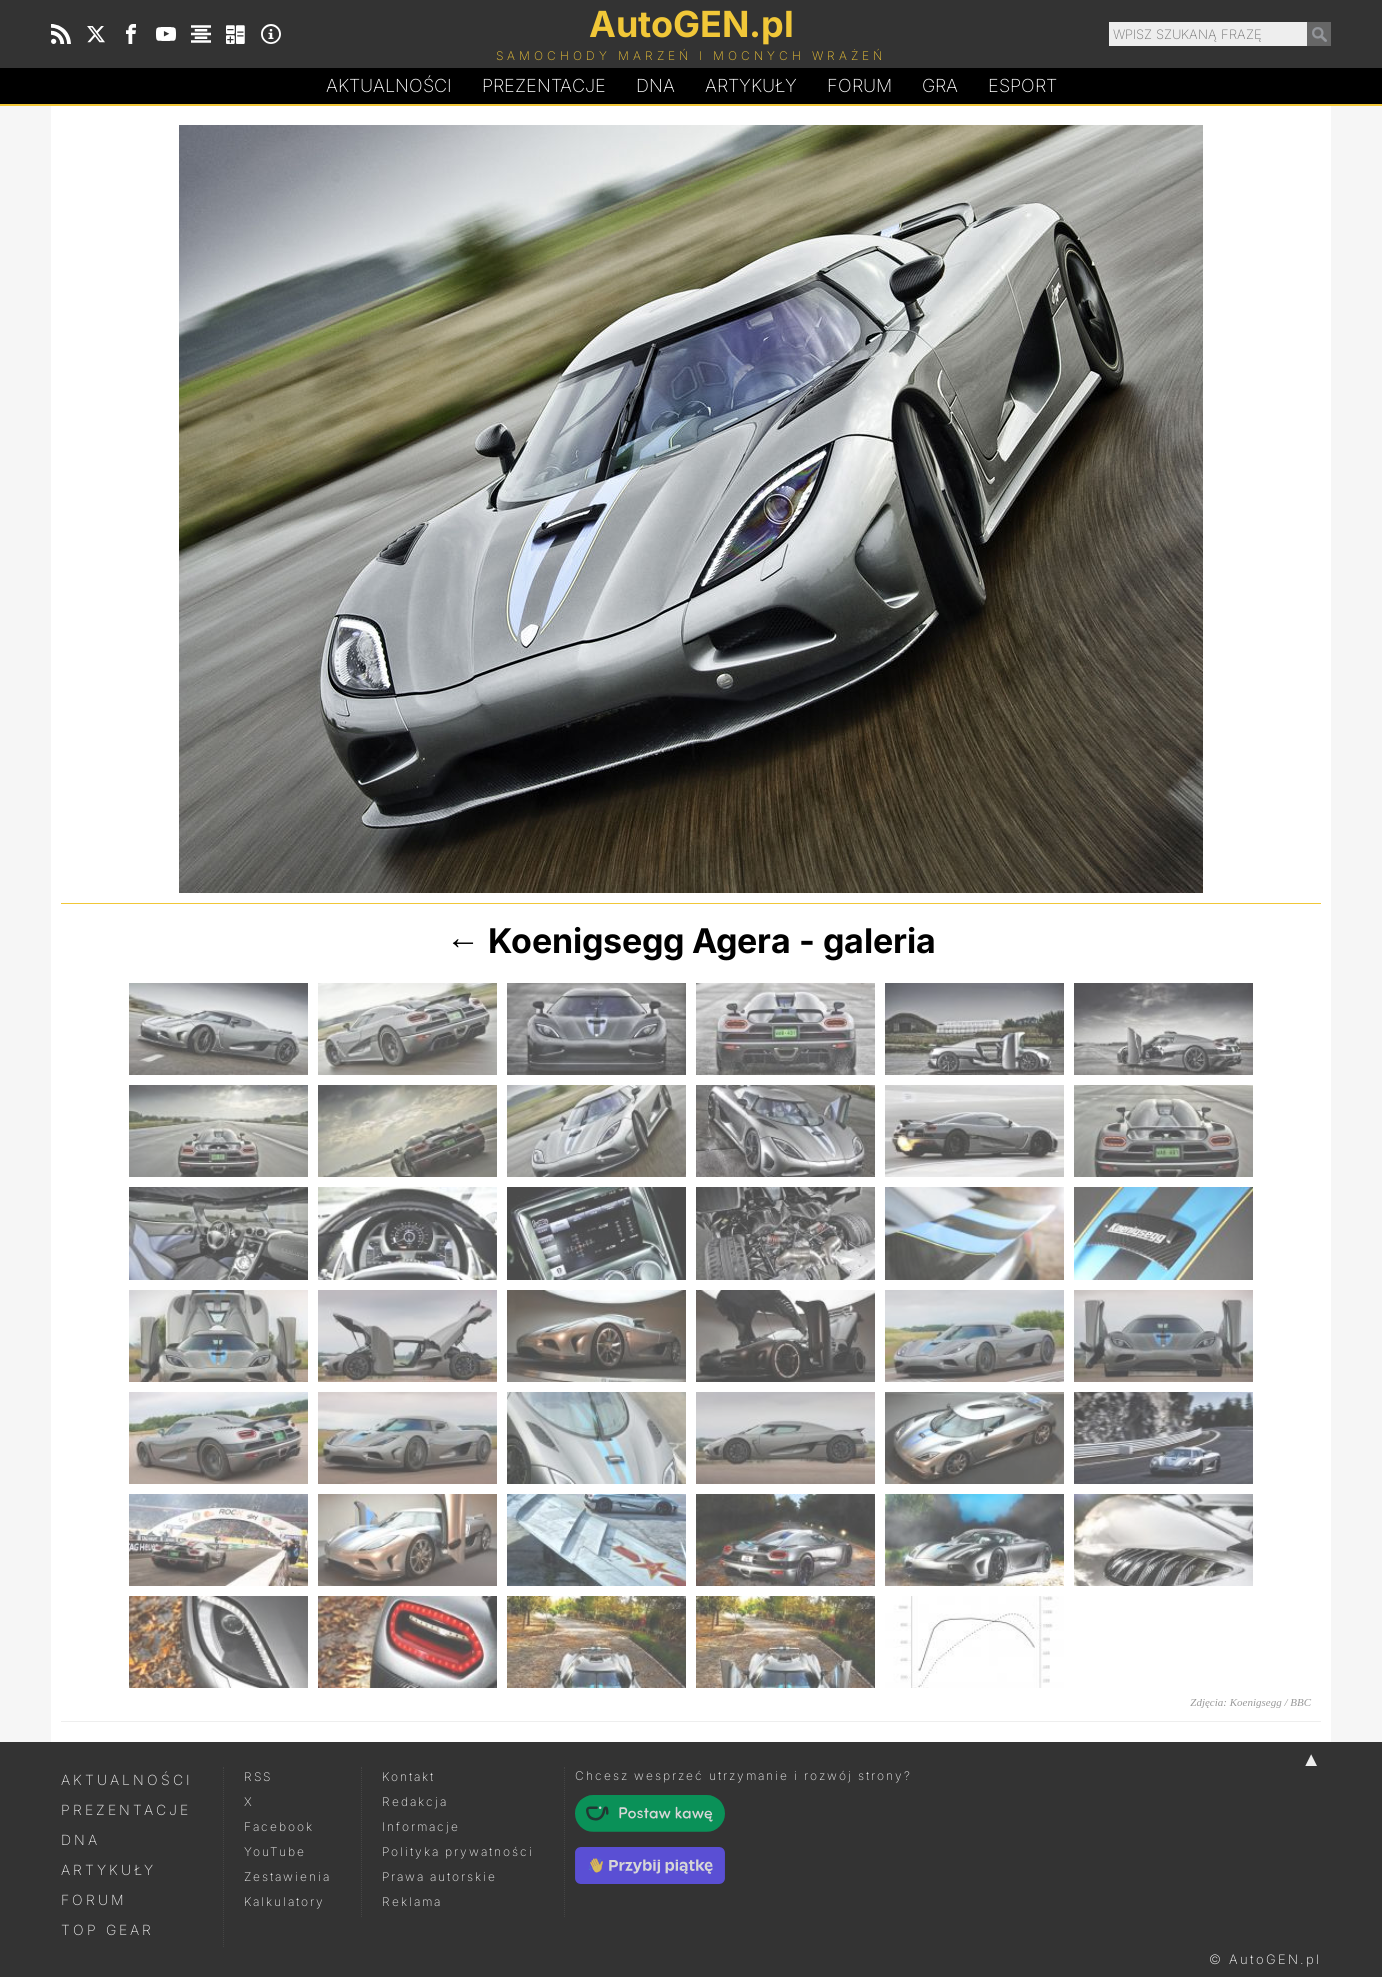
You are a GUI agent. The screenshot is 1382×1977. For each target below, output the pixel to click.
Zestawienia (287, 1876)
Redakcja (415, 1801)
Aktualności (389, 85)
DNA (80, 1839)
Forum (859, 85)
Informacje (421, 1826)
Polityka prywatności (458, 1851)
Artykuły (751, 85)
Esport (1022, 85)
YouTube (275, 1851)
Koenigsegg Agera (639, 940)
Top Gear (107, 1929)
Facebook (279, 1826)
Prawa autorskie (439, 1876)
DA (655, 86)
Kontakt (408, 1776)
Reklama (412, 1901)
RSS (258, 1776)
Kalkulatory (284, 1901)
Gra (940, 85)
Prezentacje (544, 85)
